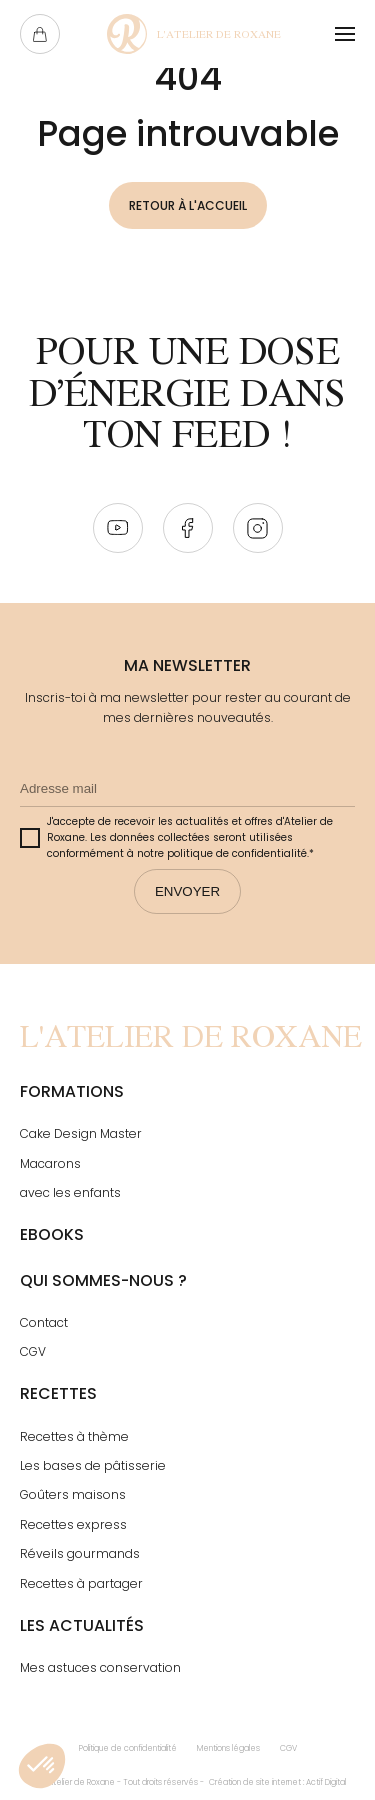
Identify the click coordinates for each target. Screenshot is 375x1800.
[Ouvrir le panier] (40, 34)
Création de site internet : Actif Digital (277, 1782)
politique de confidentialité (237, 853)
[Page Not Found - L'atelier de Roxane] (194, 34)
